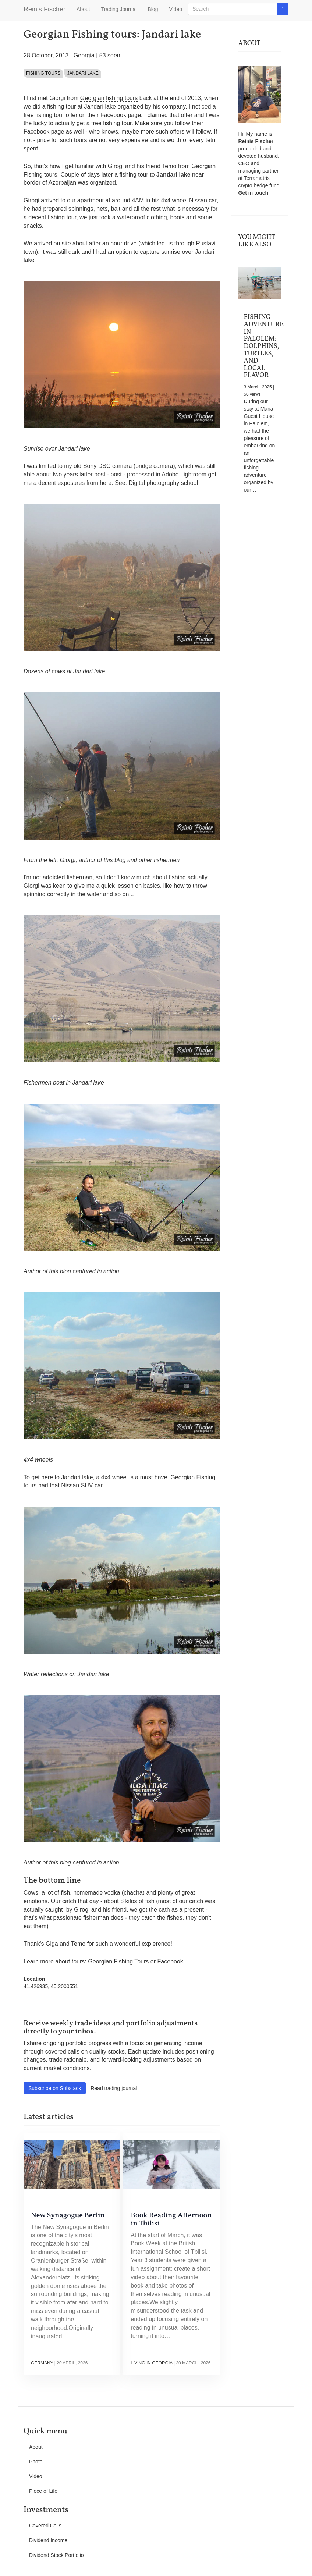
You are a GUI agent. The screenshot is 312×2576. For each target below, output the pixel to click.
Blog (153, 9)
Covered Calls (45, 2526)
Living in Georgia (151, 2363)
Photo (36, 2462)
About (83, 9)
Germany (42, 2363)
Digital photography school (163, 483)
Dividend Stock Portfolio (56, 2555)
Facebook (170, 1961)
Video (175, 9)
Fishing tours (43, 73)
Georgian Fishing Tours (118, 1961)
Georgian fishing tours (109, 98)
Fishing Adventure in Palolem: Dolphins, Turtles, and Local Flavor (264, 346)
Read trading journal (114, 2088)
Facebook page (120, 115)
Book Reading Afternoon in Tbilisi (171, 2219)
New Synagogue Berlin (68, 2215)
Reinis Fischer (44, 9)
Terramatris (257, 178)
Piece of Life (43, 2491)
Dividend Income (48, 2540)
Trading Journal (119, 9)
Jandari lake (82, 73)
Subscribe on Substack (54, 2088)
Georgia (84, 55)
